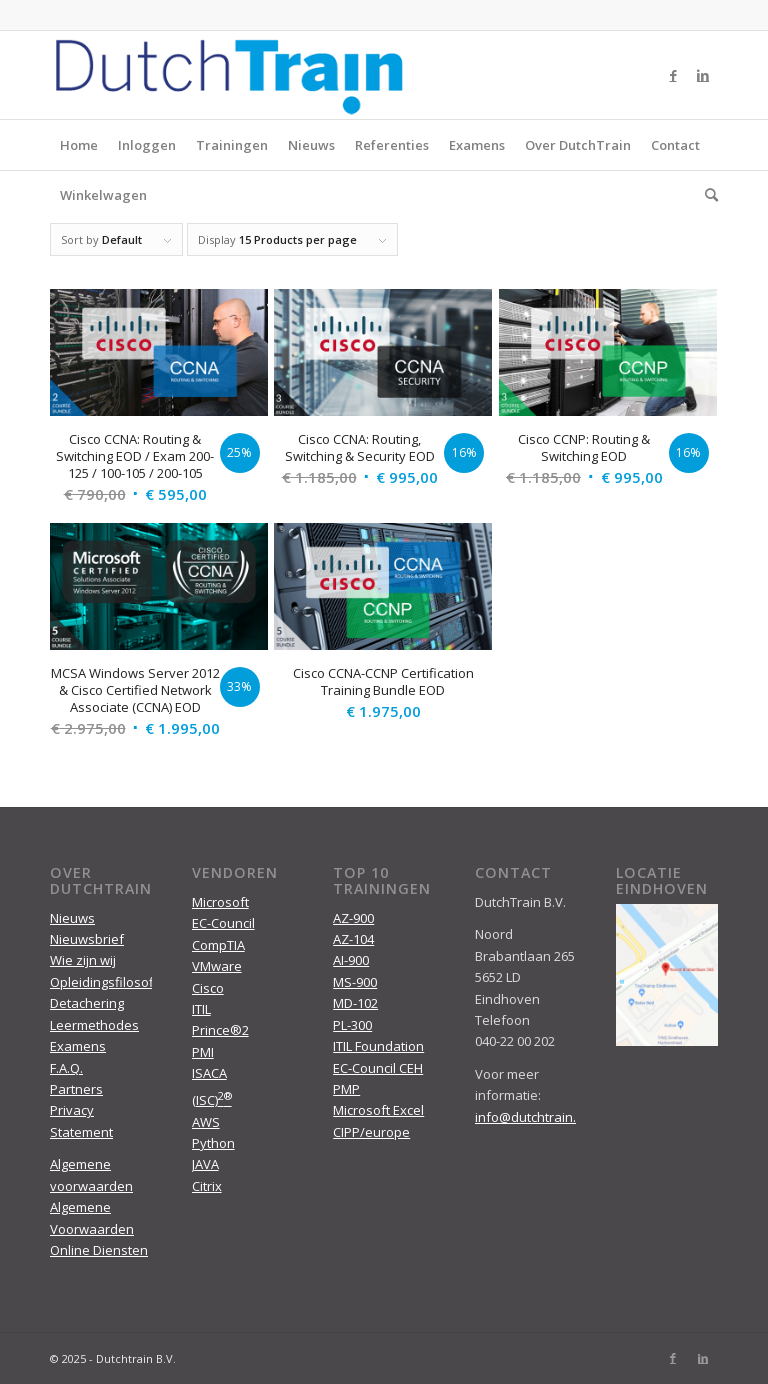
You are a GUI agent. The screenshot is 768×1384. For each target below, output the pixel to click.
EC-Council (223, 923)
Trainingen (232, 145)
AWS (206, 1122)
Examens (477, 145)
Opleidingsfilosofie (107, 982)
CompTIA (218, 945)
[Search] (706, 195)
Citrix (207, 1186)
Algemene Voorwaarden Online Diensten (99, 1228)
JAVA (205, 1164)
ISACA (209, 1073)
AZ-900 (353, 918)
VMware (217, 966)
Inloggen (147, 145)
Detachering (87, 1003)
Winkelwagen (103, 195)
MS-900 (355, 982)
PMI (203, 1052)
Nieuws (311, 145)
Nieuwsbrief (87, 939)
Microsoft (220, 902)
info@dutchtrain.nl (531, 1117)
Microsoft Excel (378, 1110)
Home (79, 145)
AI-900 (351, 960)
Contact (675, 145)
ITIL (201, 1009)
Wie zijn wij (83, 960)
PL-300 (352, 1025)
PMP (346, 1089)
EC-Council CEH (378, 1068)
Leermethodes (94, 1025)
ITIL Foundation (378, 1046)
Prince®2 (220, 1030)
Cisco (208, 988)
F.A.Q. (66, 1068)
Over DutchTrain (578, 145)
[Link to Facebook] (673, 75)
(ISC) (212, 1100)
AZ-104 (353, 939)
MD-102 (355, 1003)
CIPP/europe (371, 1132)
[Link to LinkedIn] (703, 75)
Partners (76, 1089)
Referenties (392, 145)
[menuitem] (706, 195)
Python (213, 1143)
